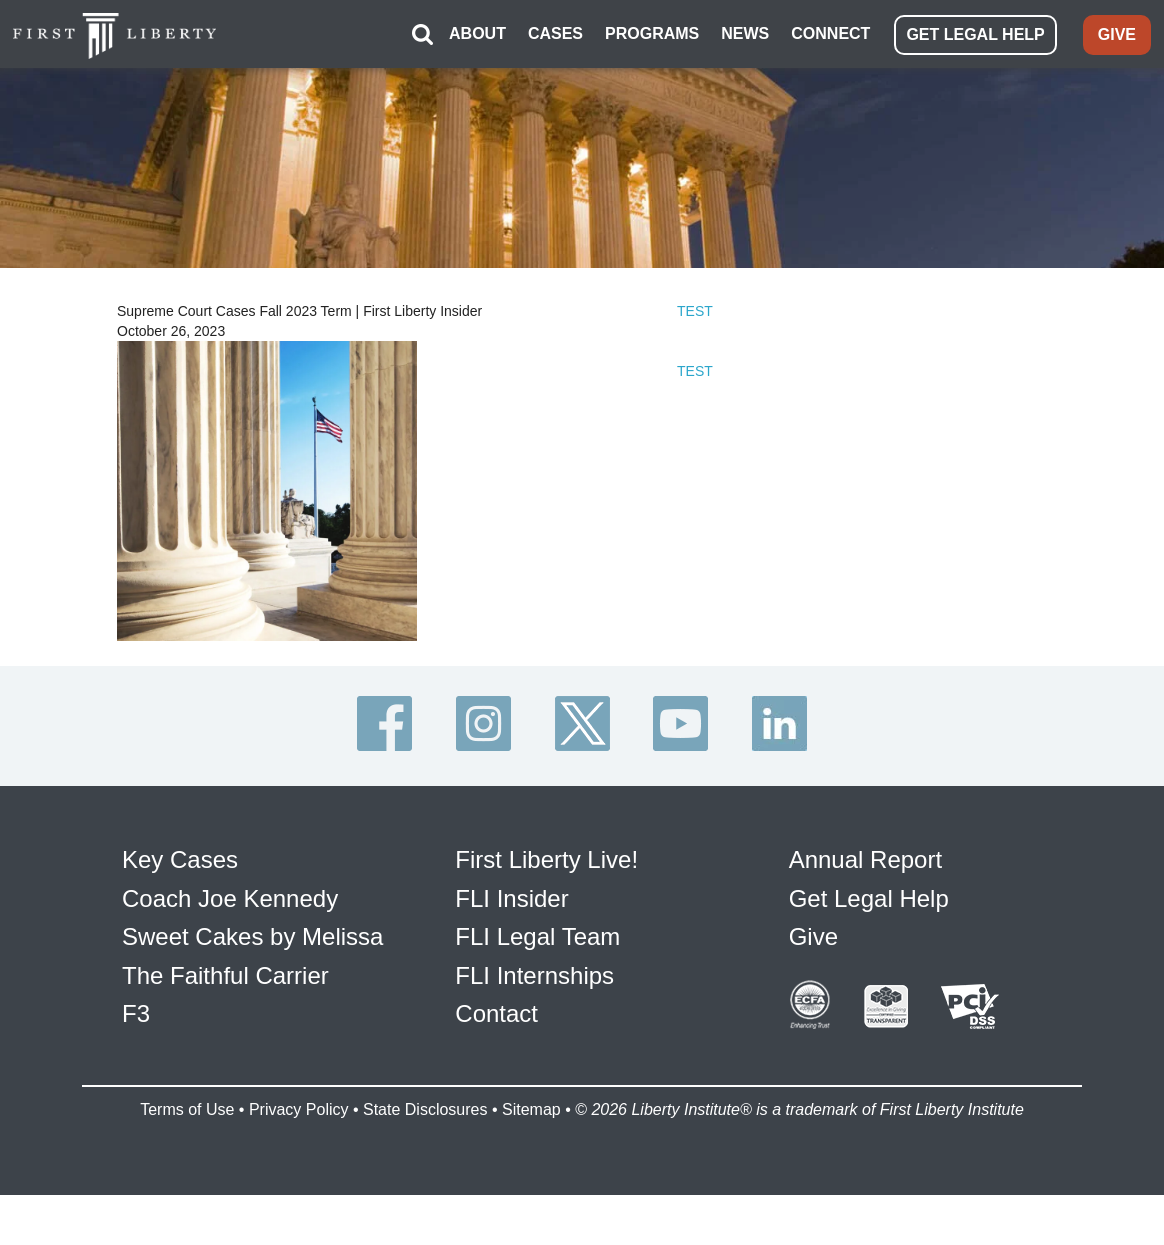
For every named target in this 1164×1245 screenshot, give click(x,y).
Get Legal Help (869, 898)
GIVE (1117, 34)
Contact (496, 1013)
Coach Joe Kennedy (230, 898)
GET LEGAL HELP (975, 34)
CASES (555, 33)
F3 (136, 1013)
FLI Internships (534, 975)
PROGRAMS (652, 33)
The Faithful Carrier (225, 975)
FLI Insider (511, 898)
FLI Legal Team (537, 936)
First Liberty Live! (546, 859)
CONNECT (830, 33)
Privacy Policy (299, 1109)
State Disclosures (425, 1109)
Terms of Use (187, 1109)
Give (813, 936)
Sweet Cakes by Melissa (252, 936)
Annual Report (865, 859)
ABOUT (477, 33)
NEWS (745, 33)
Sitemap (531, 1109)
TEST (695, 311)
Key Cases (180, 859)
